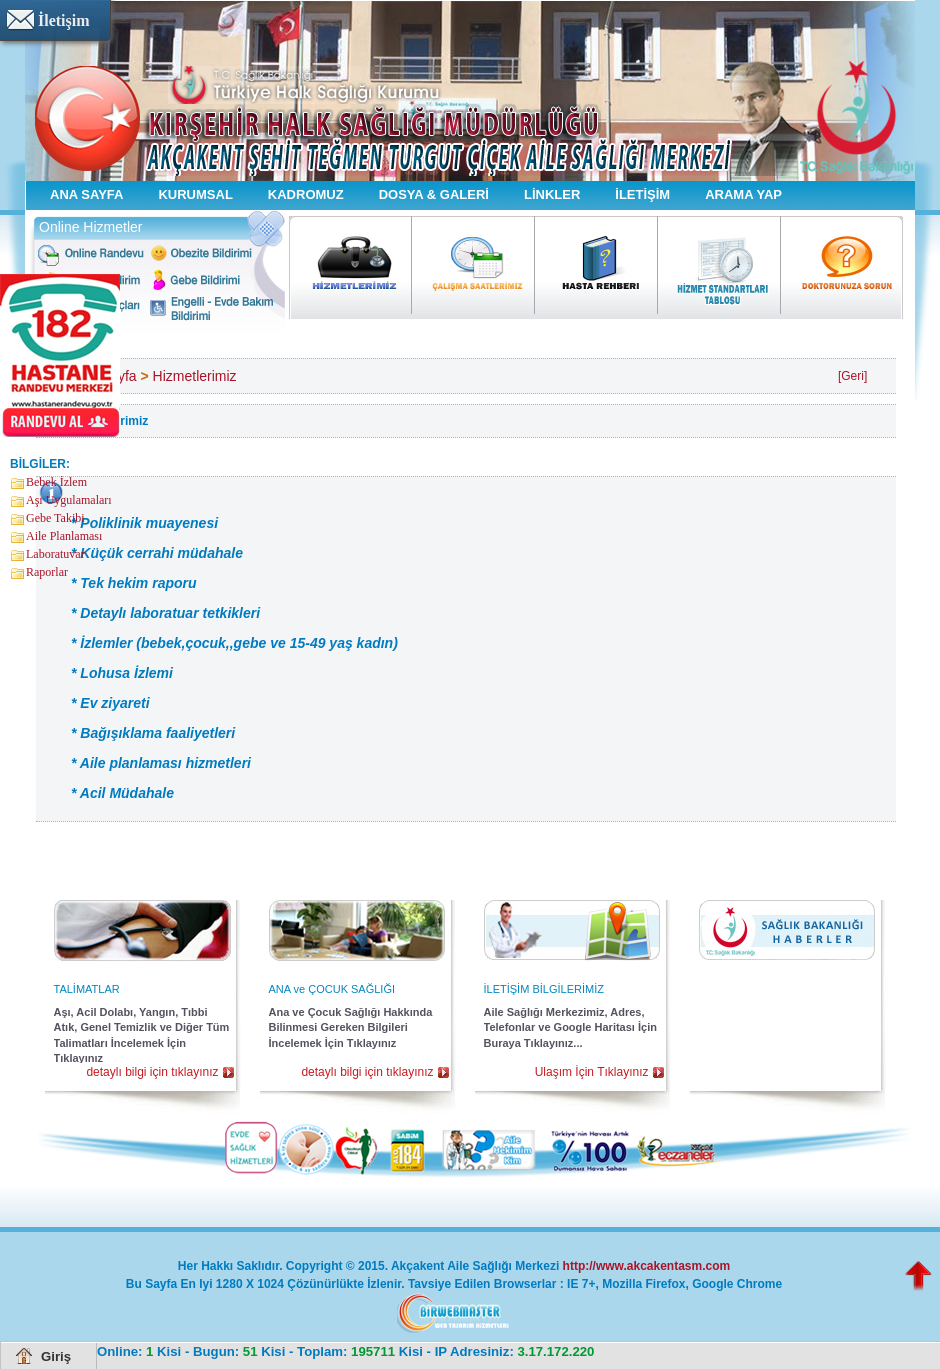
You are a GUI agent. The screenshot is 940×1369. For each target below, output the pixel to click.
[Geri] (852, 376)
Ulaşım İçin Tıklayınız (592, 1072)
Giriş (56, 1356)
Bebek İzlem (56, 482)
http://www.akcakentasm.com (647, 1266)
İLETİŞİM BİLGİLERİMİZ (544, 989)
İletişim (64, 20)
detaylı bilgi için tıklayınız (152, 1072)
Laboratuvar (55, 554)
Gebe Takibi (55, 518)
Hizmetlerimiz (195, 376)
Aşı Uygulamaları (69, 500)
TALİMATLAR (87, 989)
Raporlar (47, 572)
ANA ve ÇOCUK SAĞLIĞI (332, 989)
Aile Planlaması (64, 536)
